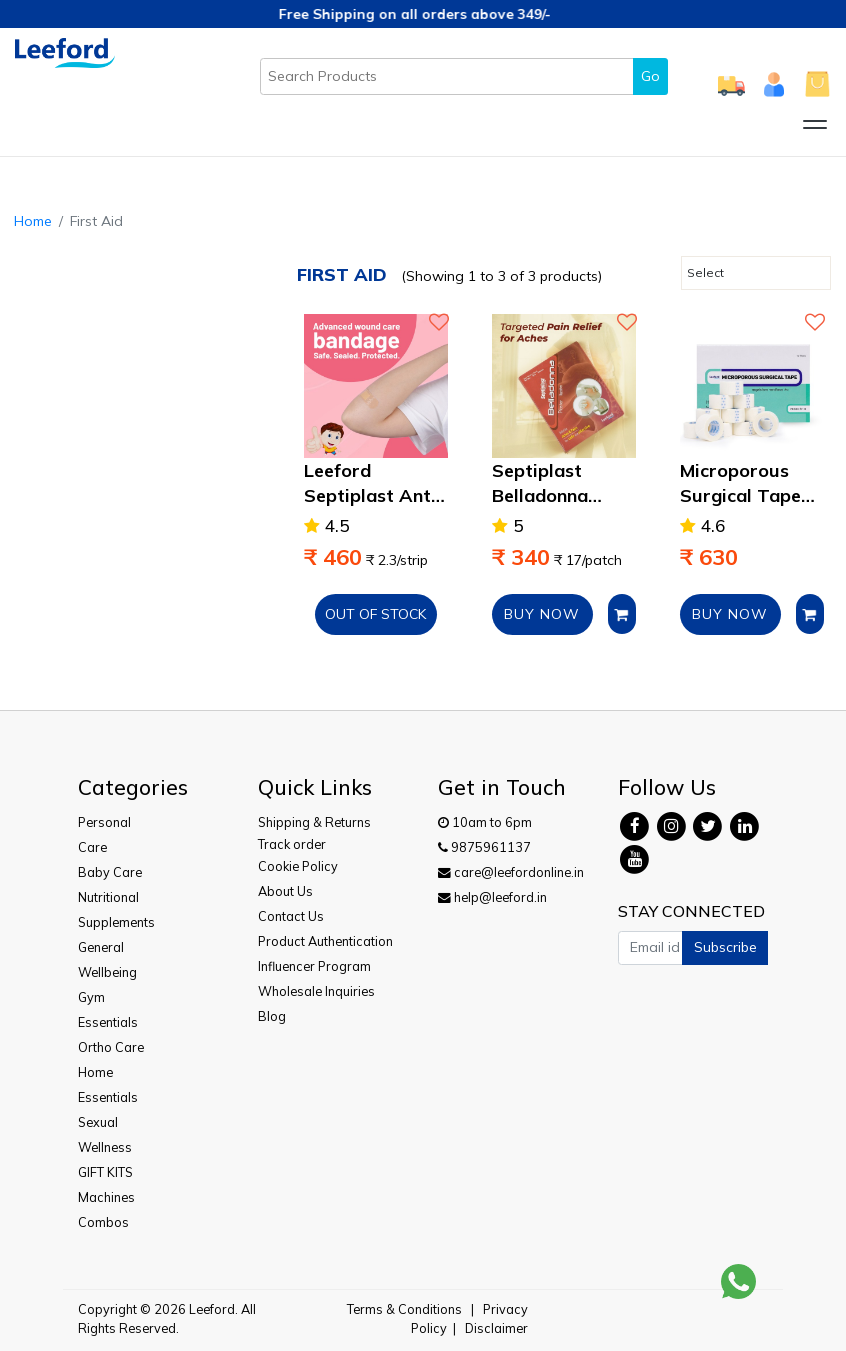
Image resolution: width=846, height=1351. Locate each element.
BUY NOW (542, 614)
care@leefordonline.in (511, 872)
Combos (103, 1222)
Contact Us (291, 916)
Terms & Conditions (404, 1309)
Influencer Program (314, 966)
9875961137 (484, 847)
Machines (106, 1197)
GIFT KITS (105, 1172)
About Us (285, 891)
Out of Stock (375, 614)
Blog (272, 1016)
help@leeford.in (492, 897)
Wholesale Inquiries (316, 991)
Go (650, 76)
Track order (292, 844)
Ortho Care (111, 1047)
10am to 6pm (485, 822)
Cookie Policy (298, 866)
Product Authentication (325, 941)
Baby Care (110, 872)
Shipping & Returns (314, 822)
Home (33, 221)
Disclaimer (496, 1328)
